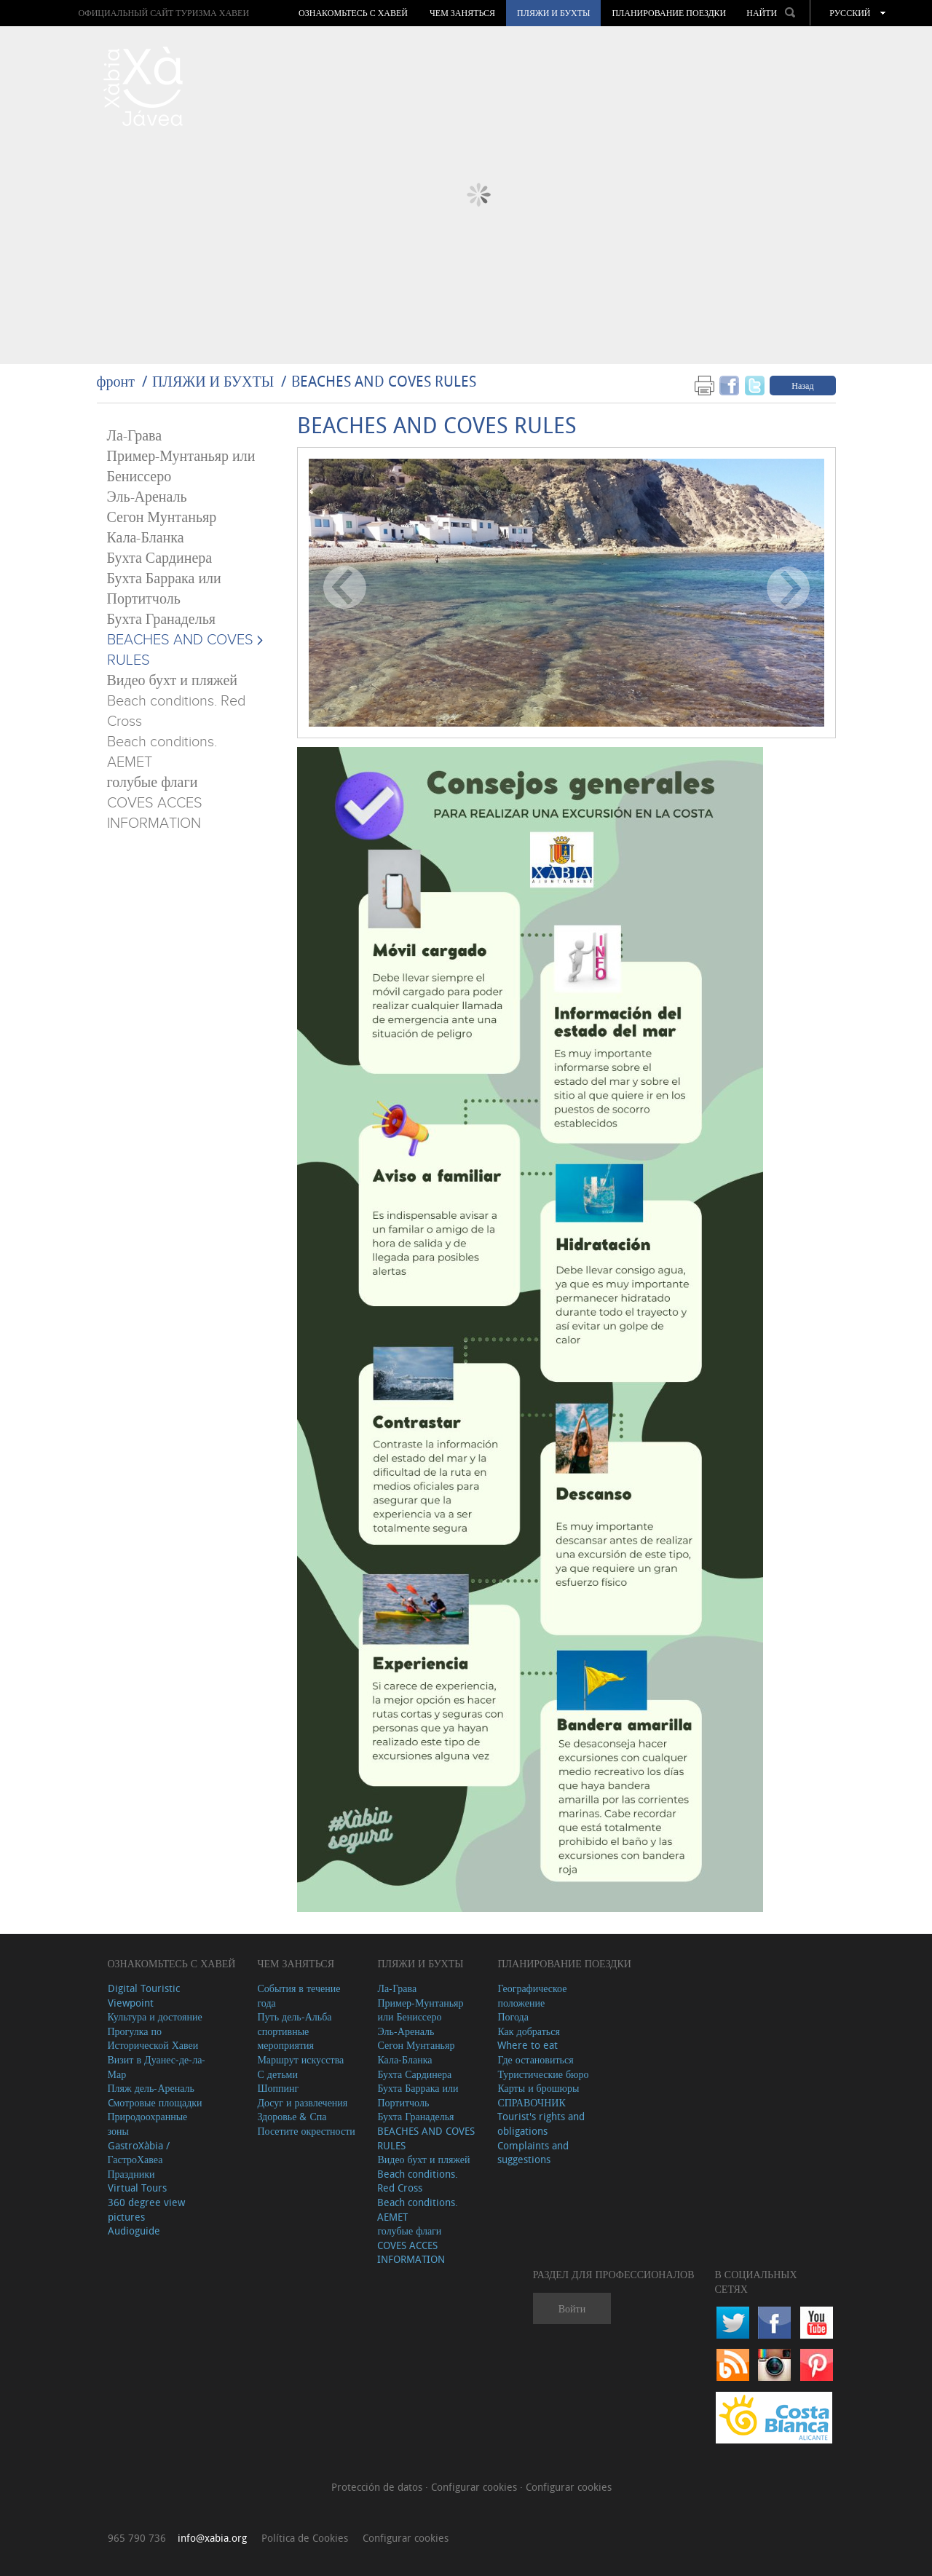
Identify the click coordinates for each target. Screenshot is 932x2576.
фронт (116, 381)
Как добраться (528, 2031)
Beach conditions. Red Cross (417, 2181)
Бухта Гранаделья (161, 619)
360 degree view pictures (146, 2209)
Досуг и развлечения (302, 2102)
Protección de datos (378, 2487)
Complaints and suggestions (533, 2152)
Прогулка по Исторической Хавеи (153, 2038)
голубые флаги (152, 782)
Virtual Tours (137, 2187)
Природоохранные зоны (148, 2123)
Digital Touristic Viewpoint (144, 1995)
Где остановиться (535, 2059)
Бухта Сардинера (160, 558)
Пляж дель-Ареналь (151, 2088)
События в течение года (298, 1995)
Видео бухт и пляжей (172, 681)
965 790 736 (137, 2538)
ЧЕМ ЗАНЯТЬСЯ (462, 13)
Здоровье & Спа (291, 2116)
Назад (802, 385)
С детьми (277, 2074)
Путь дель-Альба (294, 2016)
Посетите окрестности (306, 2131)
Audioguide (134, 2230)
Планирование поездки (669, 13)
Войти (571, 2308)
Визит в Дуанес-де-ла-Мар (157, 2066)
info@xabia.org (212, 2538)
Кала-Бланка (145, 538)
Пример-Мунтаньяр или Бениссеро (420, 2010)
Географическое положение (531, 1995)
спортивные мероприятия (285, 2038)
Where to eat (527, 2045)
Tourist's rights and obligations (541, 2123)
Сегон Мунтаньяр (162, 517)
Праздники (131, 2174)
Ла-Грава (134, 436)
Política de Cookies (304, 2538)
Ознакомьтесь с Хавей (353, 13)
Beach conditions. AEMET (417, 2209)
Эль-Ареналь (147, 497)
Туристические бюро (542, 2074)
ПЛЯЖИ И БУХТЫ (553, 13)
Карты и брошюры (538, 2088)
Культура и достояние (155, 2016)
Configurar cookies (475, 2487)
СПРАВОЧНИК (531, 2102)
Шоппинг (278, 2088)
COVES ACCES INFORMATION (411, 2252)
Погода (512, 2016)
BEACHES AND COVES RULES (383, 381)
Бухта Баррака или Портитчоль (417, 2095)
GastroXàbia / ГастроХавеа (139, 2152)
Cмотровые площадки (155, 2102)
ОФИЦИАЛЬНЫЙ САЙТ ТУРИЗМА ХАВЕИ (163, 13)
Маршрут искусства (300, 2059)
